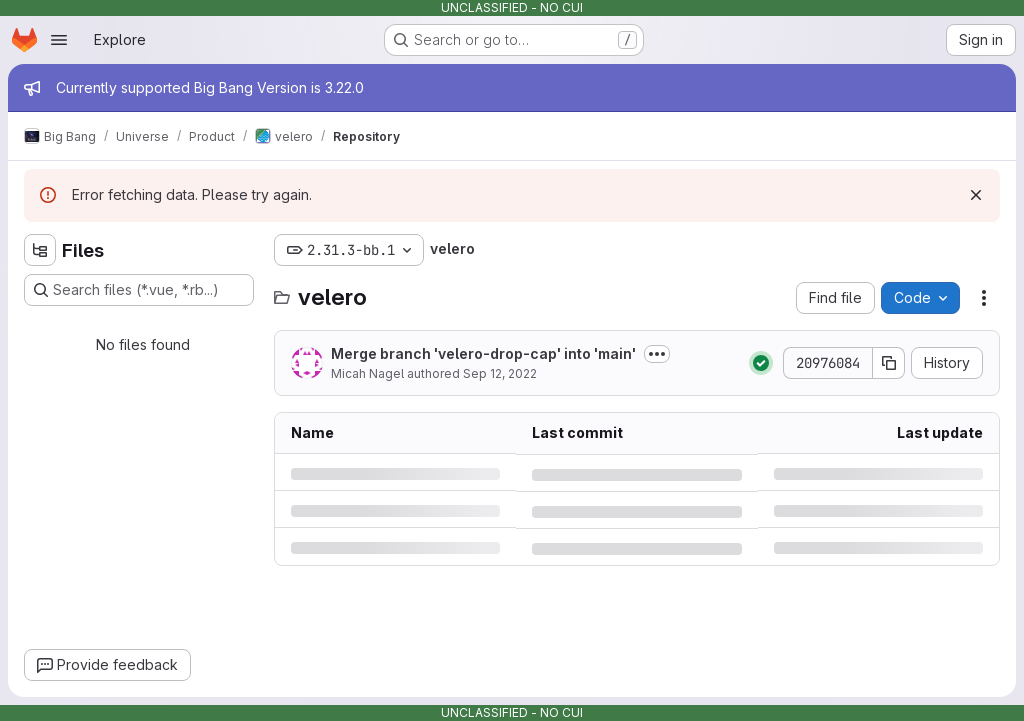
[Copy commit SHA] (889, 363)
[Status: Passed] (761, 363)
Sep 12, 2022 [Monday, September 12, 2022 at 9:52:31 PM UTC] (500, 373)
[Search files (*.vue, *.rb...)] (139, 290)
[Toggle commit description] (657, 354)
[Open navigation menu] (59, 40)
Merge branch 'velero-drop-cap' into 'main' (483, 353)
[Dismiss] (976, 195)
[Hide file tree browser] (40, 250)
